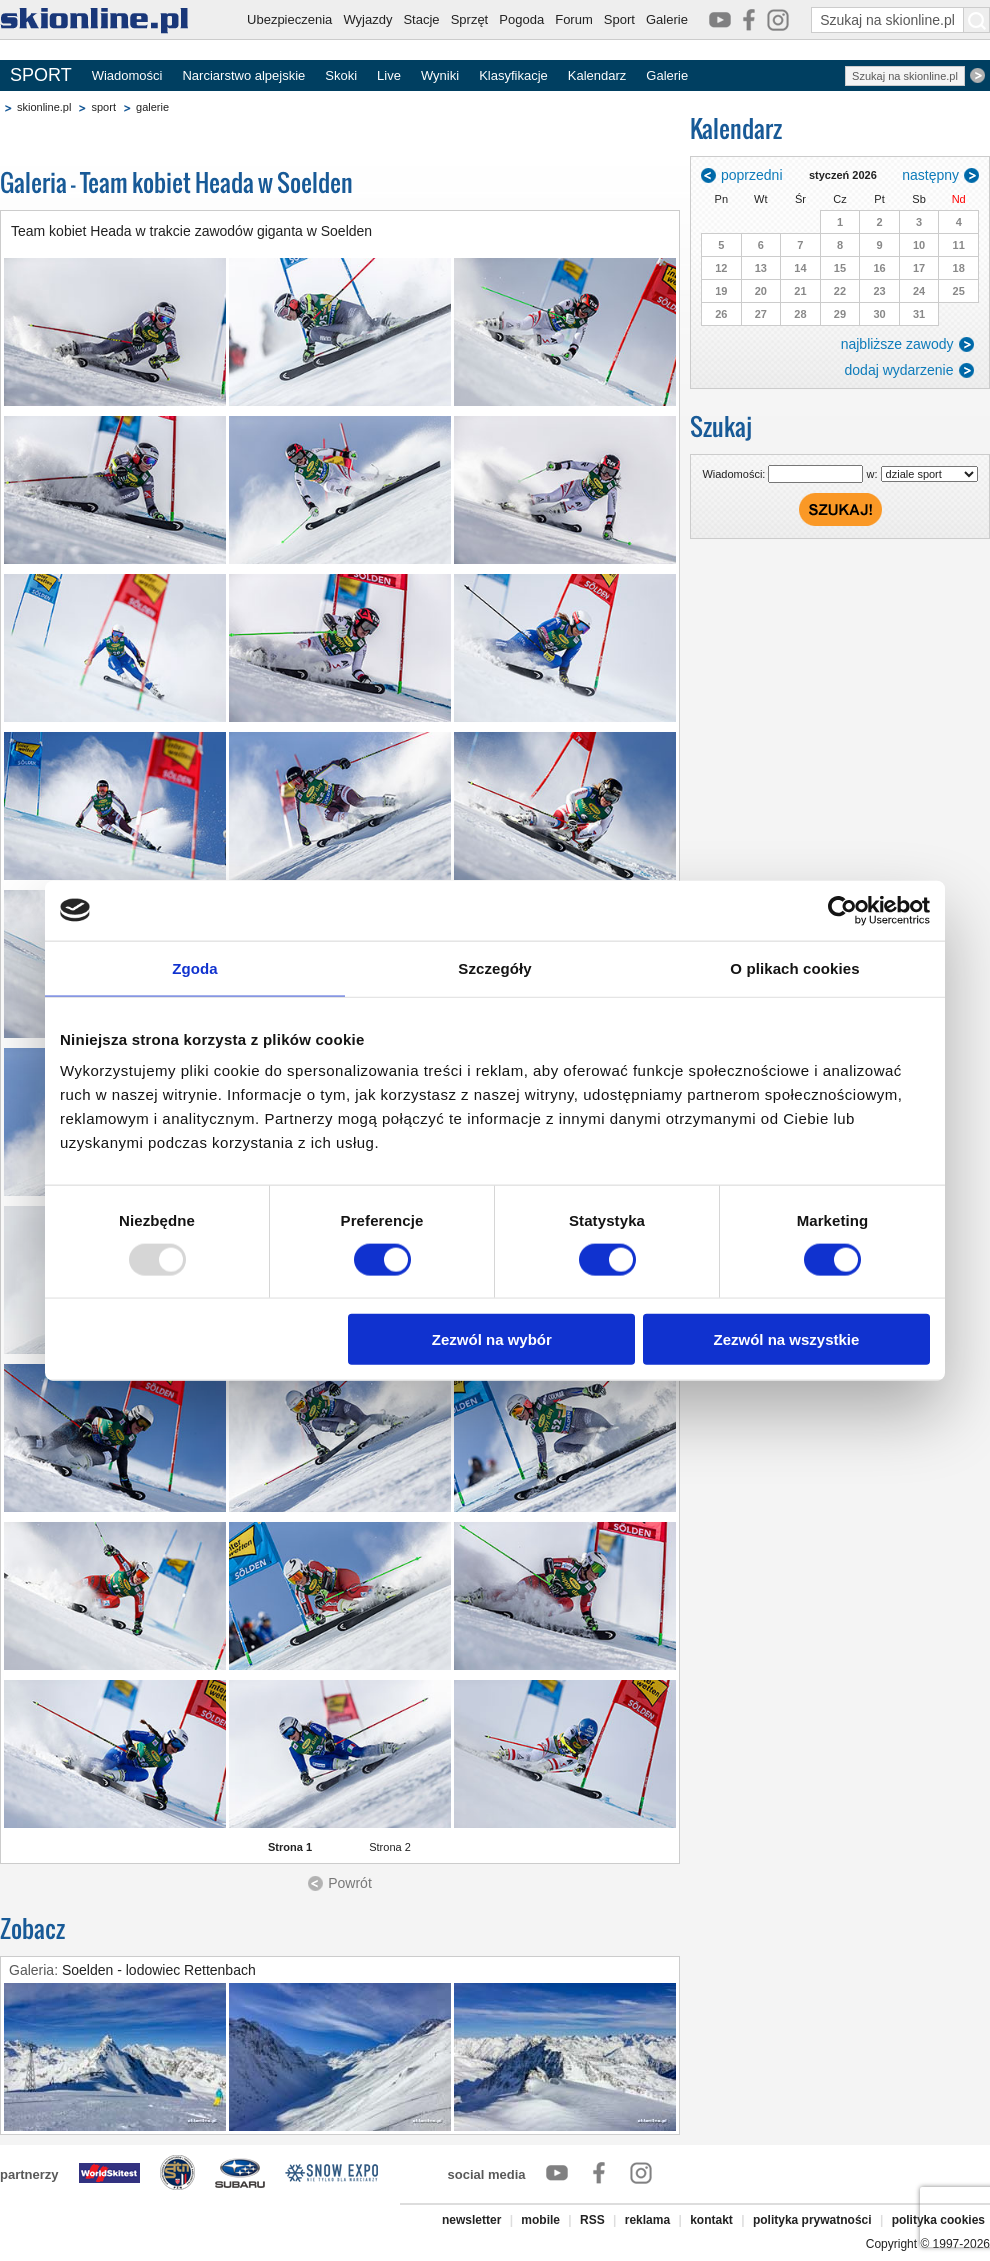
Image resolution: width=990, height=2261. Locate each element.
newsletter (471, 2220)
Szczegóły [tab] (494, 967)
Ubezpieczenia (289, 19)
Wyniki (440, 75)
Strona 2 (390, 1847)
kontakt (711, 2220)
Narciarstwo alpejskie (243, 75)
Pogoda (521, 19)
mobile (540, 2220)
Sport (619, 19)
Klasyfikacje (513, 75)
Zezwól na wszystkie (787, 1339)
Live (389, 75)
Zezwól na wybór (492, 1339)
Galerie (667, 19)
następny (930, 175)
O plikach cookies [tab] (794, 967)
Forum (574, 19)
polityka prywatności (812, 2220)
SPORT (41, 75)
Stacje (421, 19)
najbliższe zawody (897, 344)
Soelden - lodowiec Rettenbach (159, 1970)
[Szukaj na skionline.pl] (977, 20)
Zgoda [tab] (195, 967)
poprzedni (752, 175)
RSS (592, 2220)
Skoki (341, 75)
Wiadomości (127, 75)
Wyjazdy (367, 19)
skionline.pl (44, 107)
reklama (647, 2220)
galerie (152, 107)
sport (103, 107)
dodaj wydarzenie (899, 370)
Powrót (350, 1883)
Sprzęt (470, 19)
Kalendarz (597, 75)
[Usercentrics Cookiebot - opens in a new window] (842, 910)
